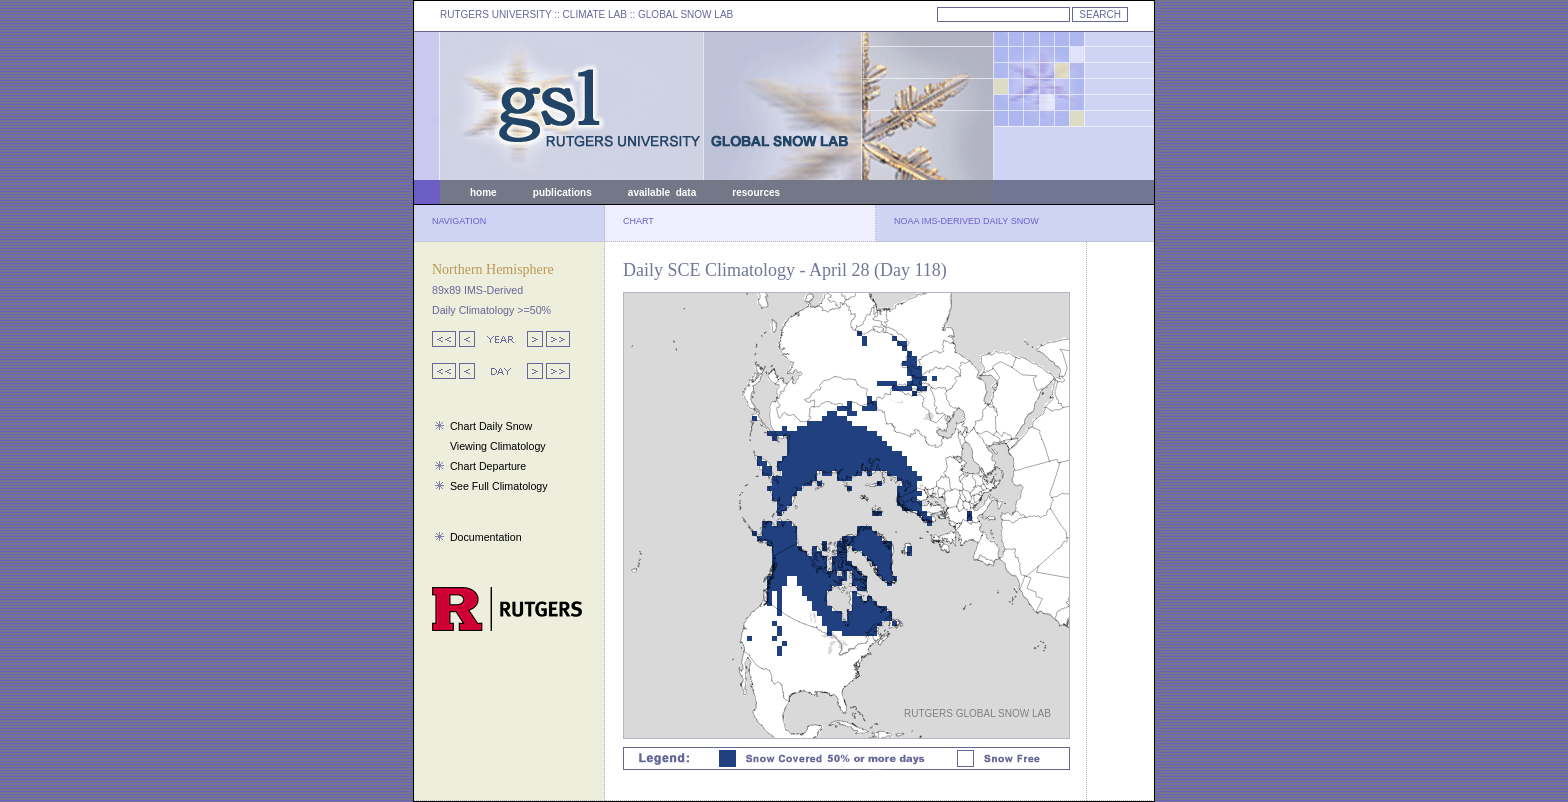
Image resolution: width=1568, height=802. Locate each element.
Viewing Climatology (498, 446)
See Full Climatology (499, 486)
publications (562, 192)
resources (756, 192)
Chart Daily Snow (491, 426)
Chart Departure (488, 466)
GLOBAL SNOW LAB (685, 14)
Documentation (486, 537)
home (483, 192)
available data (662, 192)
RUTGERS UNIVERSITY (496, 14)
